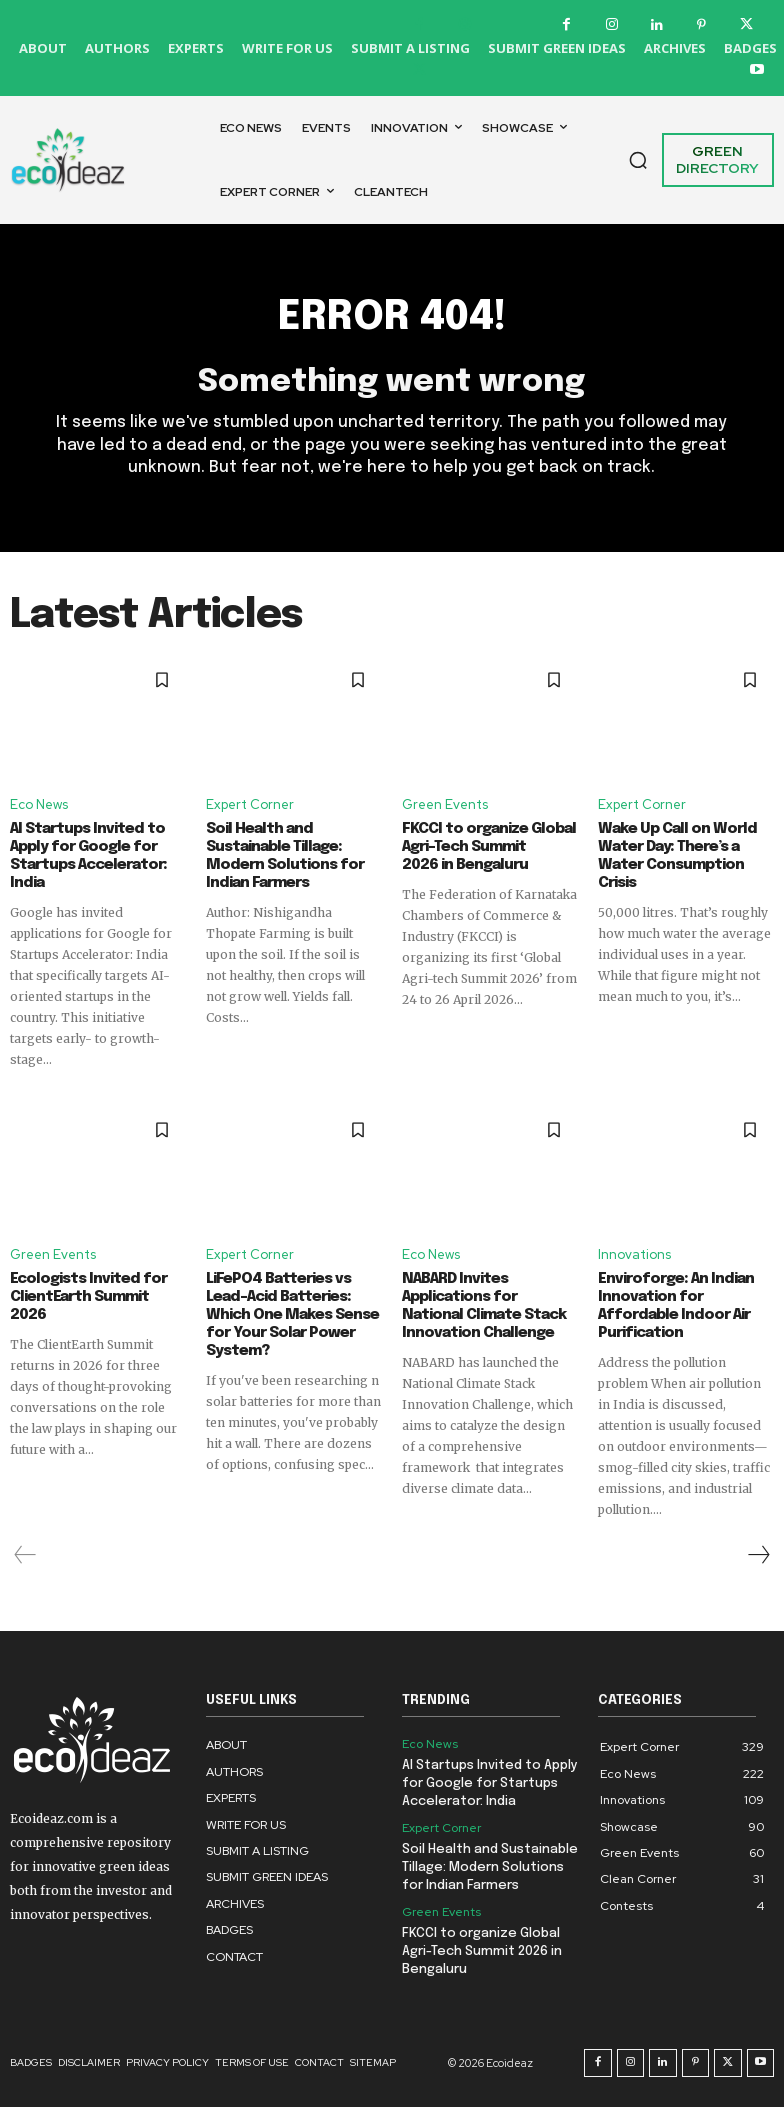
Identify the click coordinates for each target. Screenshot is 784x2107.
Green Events (445, 804)
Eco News (39, 804)
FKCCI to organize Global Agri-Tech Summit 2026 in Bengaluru (489, 847)
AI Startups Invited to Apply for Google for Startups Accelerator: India (490, 1783)
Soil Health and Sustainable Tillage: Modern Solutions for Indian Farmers (490, 1867)
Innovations (634, 1254)
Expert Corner (250, 804)
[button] (638, 160)
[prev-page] (25, 1555)
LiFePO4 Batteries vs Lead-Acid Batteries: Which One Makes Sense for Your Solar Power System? (292, 1315)
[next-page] (758, 1555)
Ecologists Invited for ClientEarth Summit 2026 (88, 1297)
